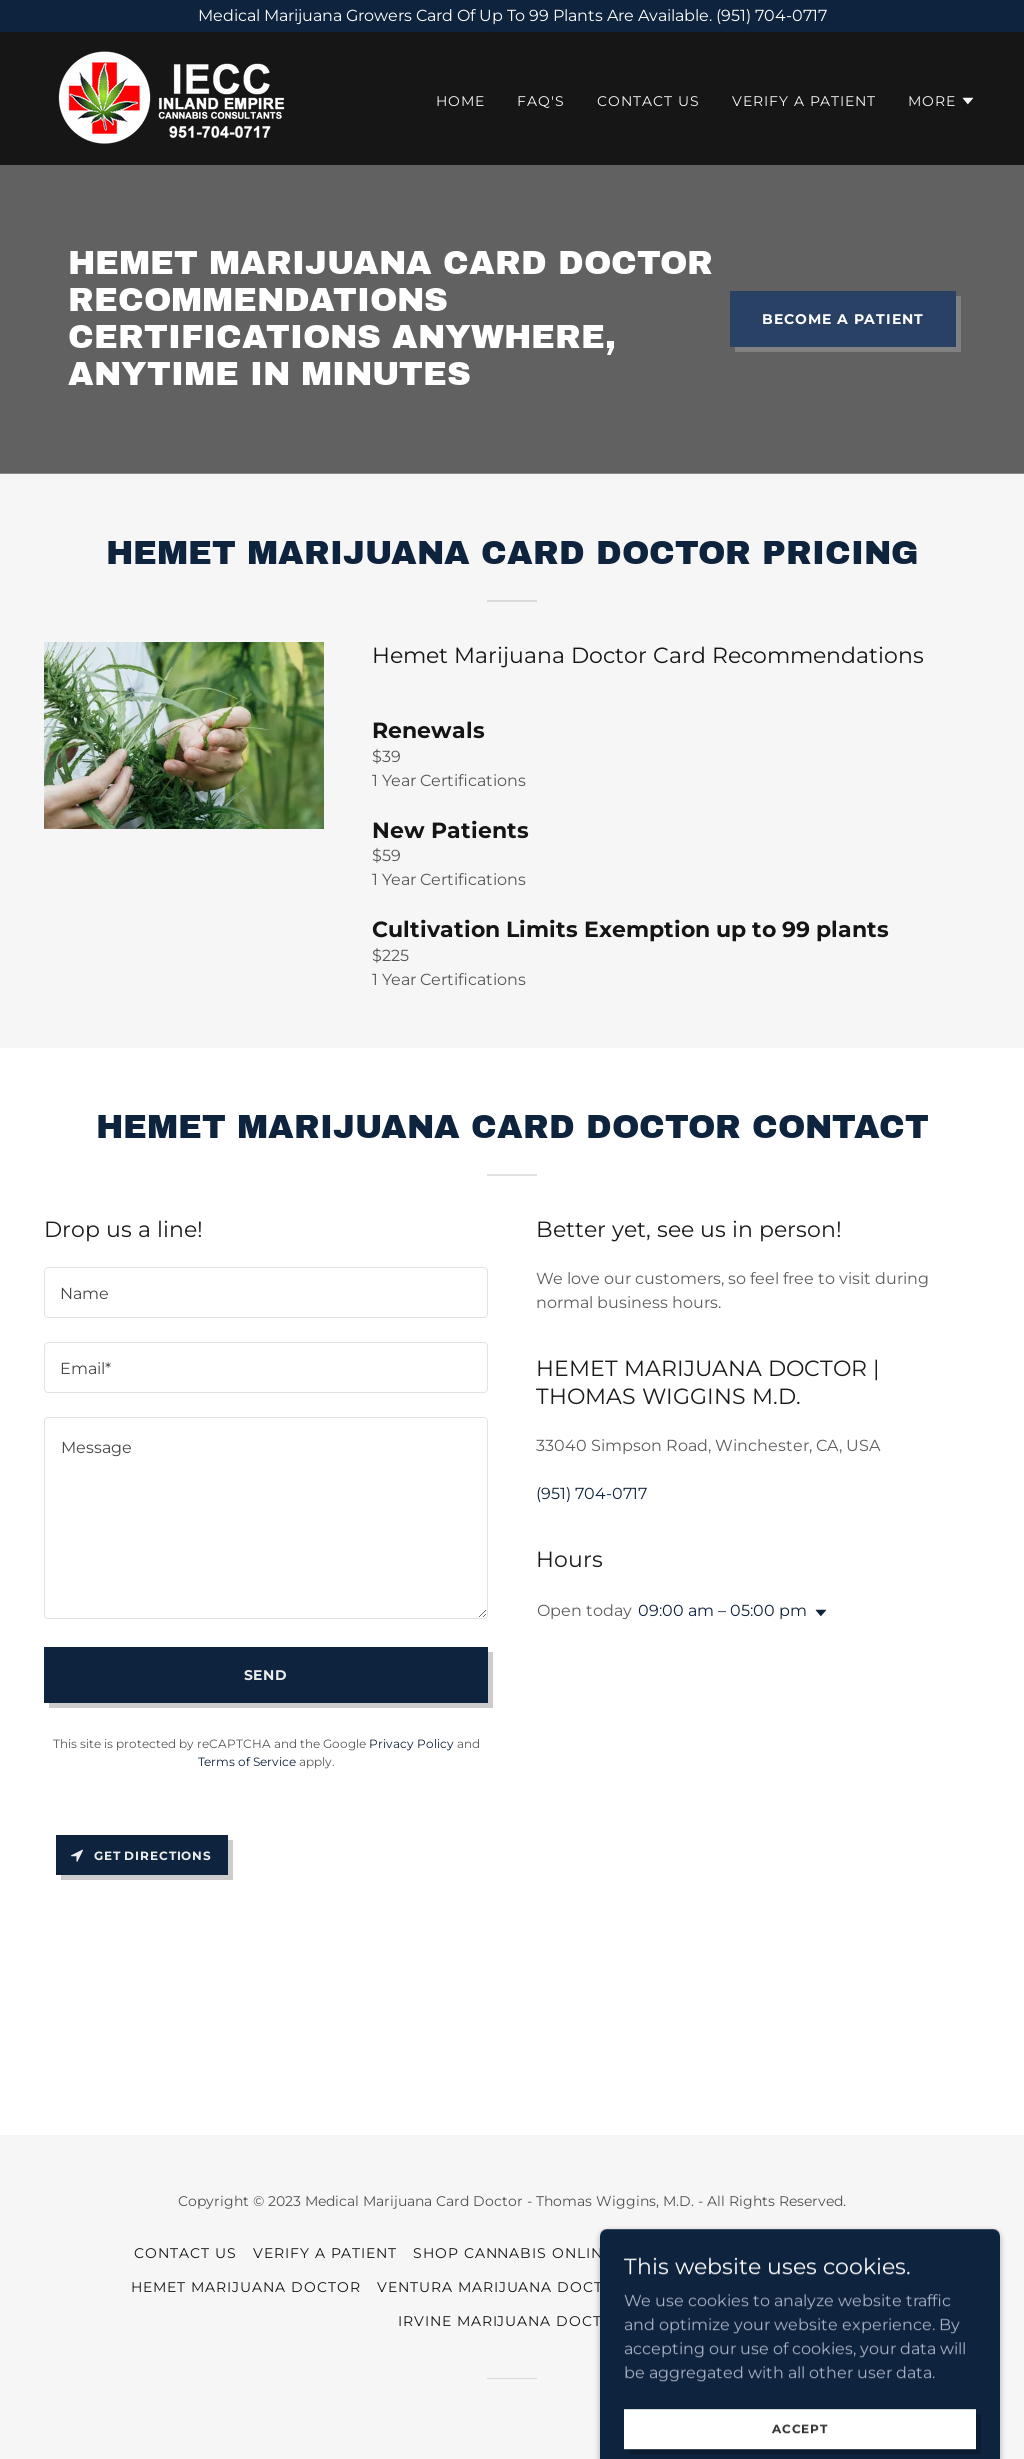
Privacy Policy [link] (411, 1743)
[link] (169, 97)
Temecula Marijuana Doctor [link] (759, 2253)
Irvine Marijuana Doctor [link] (512, 2321)
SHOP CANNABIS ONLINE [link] (513, 2253)
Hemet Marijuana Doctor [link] (246, 2287)
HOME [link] (460, 101)
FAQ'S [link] (541, 101)
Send (266, 1675)
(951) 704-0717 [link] (591, 1493)
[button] (942, 101)
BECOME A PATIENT (843, 319)
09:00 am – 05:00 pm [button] (722, 1610)
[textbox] (266, 1292)
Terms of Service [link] (247, 1761)
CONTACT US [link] (648, 101)
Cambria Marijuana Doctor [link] (768, 2287)
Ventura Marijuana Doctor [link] (502, 2287)
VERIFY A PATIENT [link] (804, 101)
